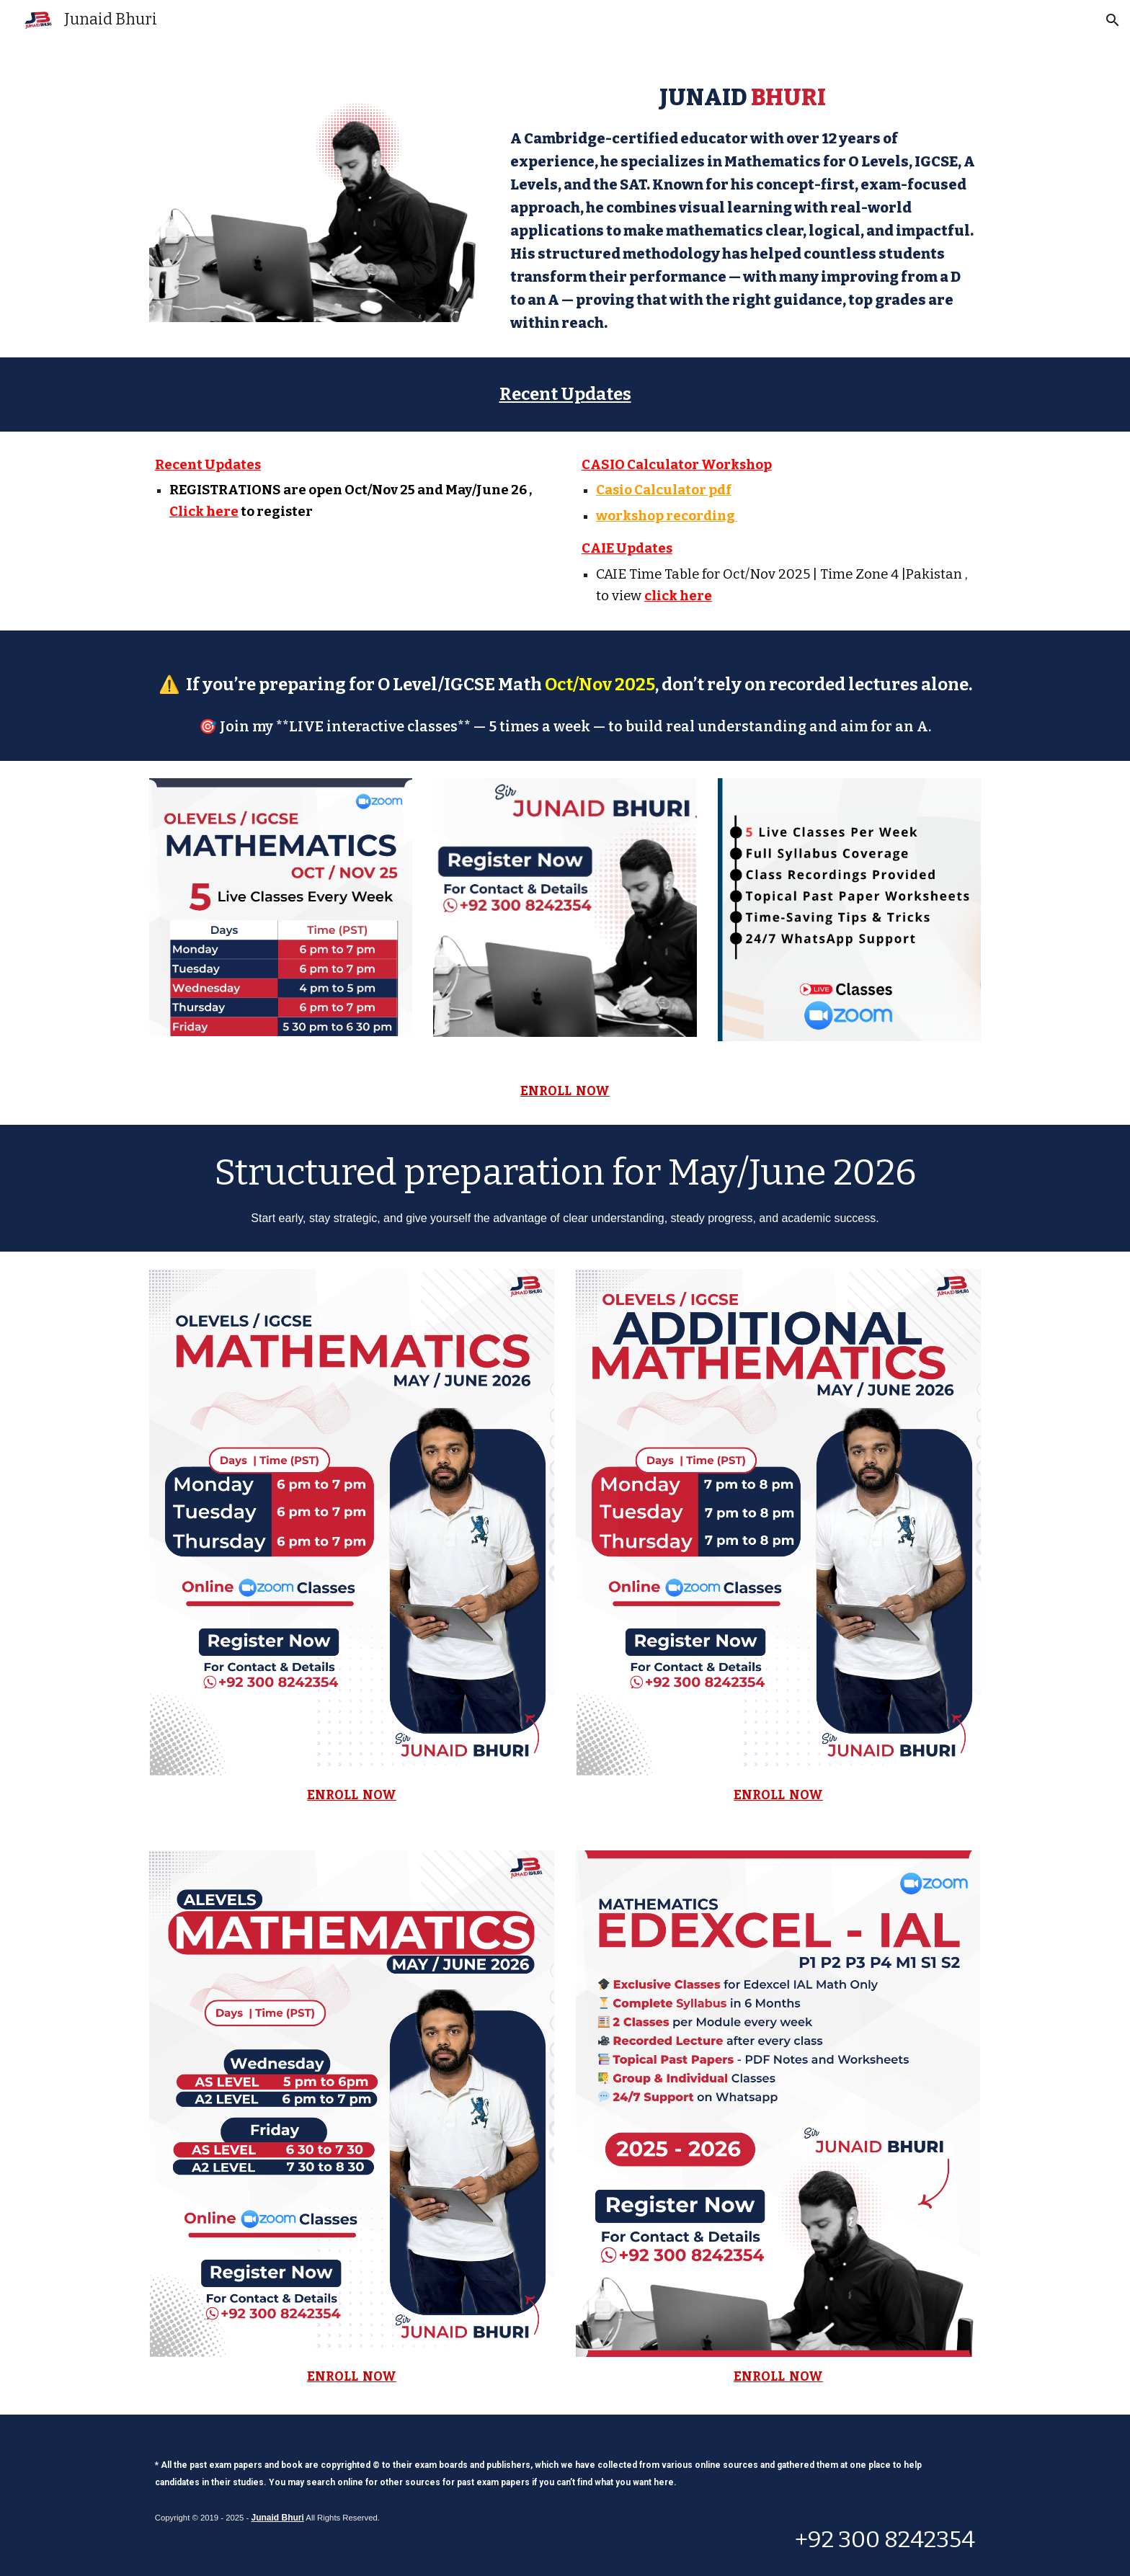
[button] (1112, 20)
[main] (742, 206)
